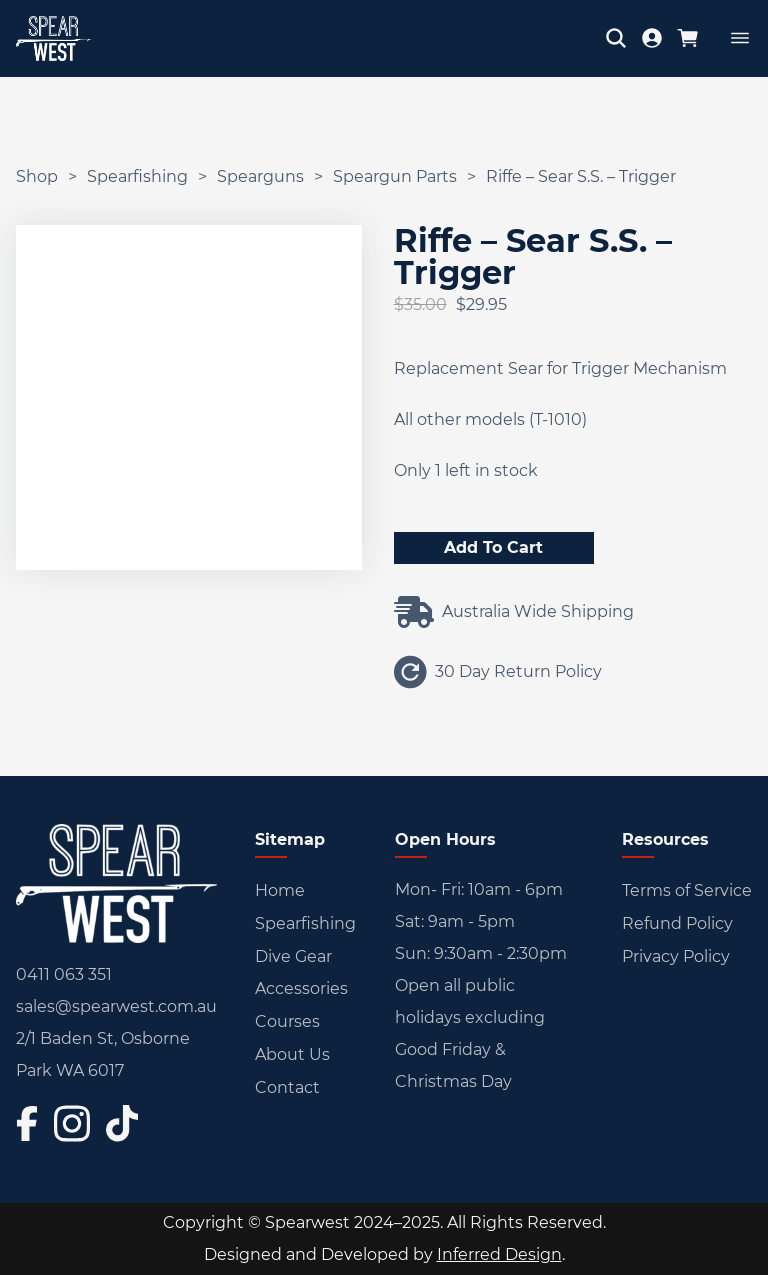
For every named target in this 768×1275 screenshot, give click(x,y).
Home (280, 890)
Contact (287, 1087)
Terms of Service (687, 890)
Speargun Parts (395, 176)
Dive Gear (293, 956)
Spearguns (260, 176)
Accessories (301, 988)
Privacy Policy (676, 956)
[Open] (740, 38)
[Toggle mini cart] (688, 38)
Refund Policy (677, 923)
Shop (37, 176)
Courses (287, 1021)
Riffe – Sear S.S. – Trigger (581, 176)
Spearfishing (137, 176)
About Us (292, 1054)
